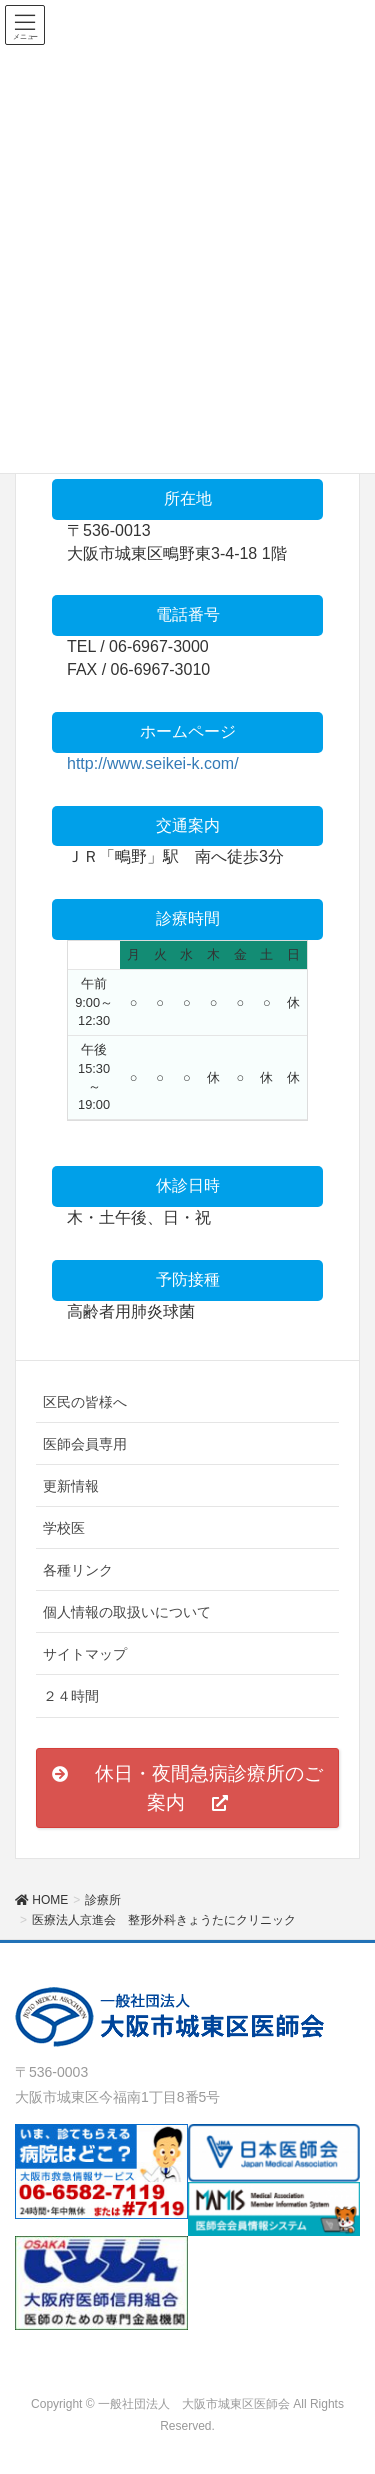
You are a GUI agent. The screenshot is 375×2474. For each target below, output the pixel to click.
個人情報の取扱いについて (127, 1612)
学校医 (64, 1528)
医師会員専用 (85, 1444)
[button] (187, 1788)
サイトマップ (85, 1654)
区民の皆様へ (85, 1402)
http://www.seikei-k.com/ (153, 763)
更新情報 (71, 1486)
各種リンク (78, 1570)
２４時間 (71, 1696)
